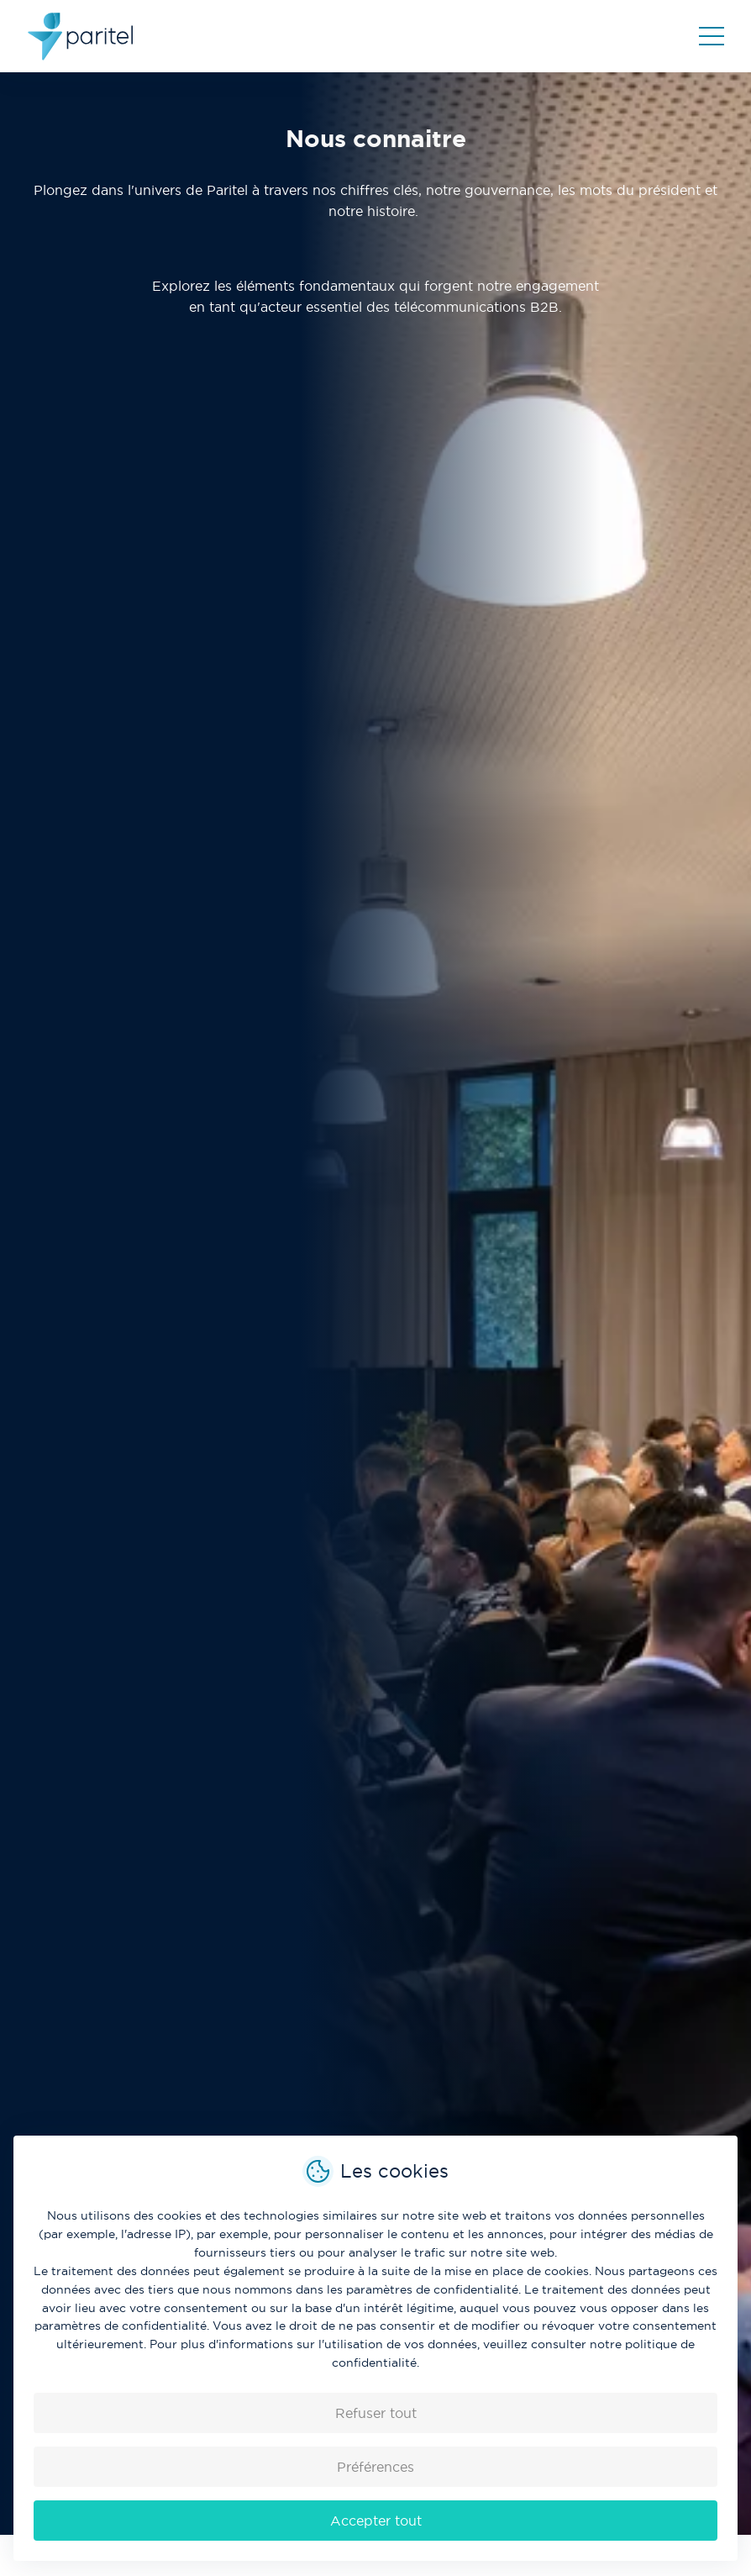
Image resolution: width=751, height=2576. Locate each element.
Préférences (375, 2466)
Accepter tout (376, 2520)
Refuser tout (376, 2413)
